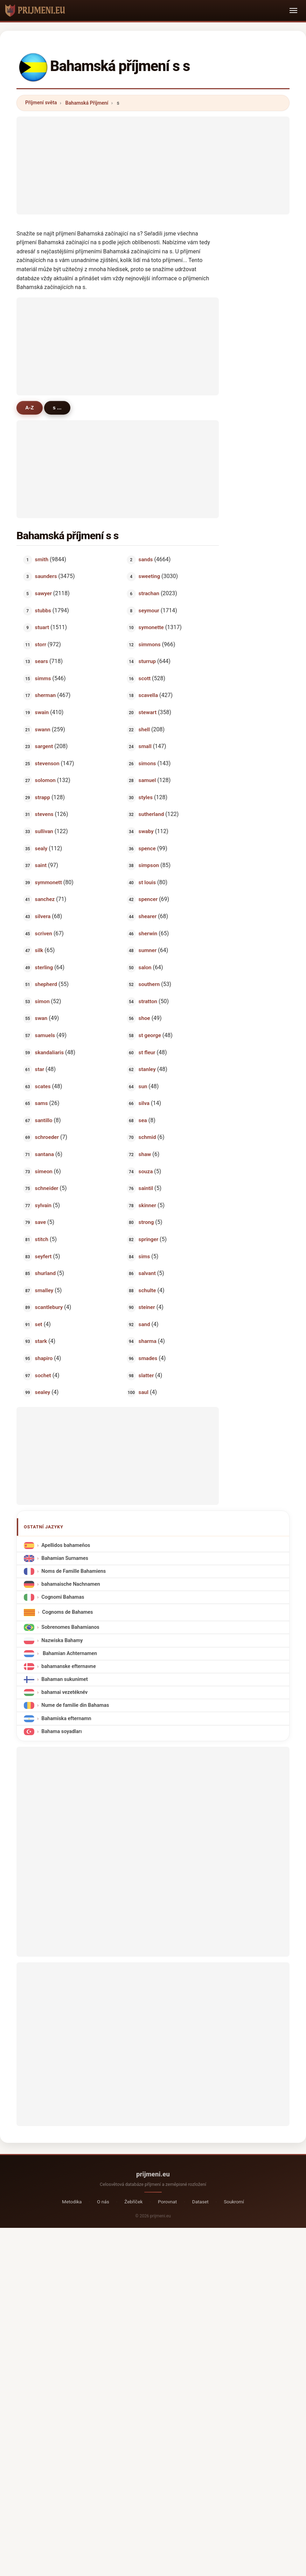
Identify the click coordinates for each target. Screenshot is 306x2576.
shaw (145, 1154)
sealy (41, 848)
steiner (147, 1307)
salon (145, 967)
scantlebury (49, 1307)
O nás (103, 2201)
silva (144, 1103)
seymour (149, 610)
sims (144, 1256)
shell (144, 729)
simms (43, 678)
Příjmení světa (41, 102)
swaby (146, 831)
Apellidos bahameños (65, 1545)
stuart (42, 627)
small (145, 746)
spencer (148, 899)
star (39, 1069)
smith (42, 559)
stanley (147, 1069)
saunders (46, 576)
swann (42, 729)
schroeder (47, 1137)
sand (144, 1324)
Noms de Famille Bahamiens (73, 1571)
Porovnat (167, 2201)
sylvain (43, 1205)
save (40, 1222)
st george (150, 1035)
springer (149, 1239)
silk (39, 950)
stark (41, 1341)
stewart (148, 712)
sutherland (151, 814)
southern (149, 984)
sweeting (149, 576)
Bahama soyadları (61, 1731)
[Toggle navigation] (293, 10)
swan (41, 1018)
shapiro (44, 1358)
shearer (148, 916)
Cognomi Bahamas (62, 1597)
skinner (147, 1205)
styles (146, 797)
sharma (148, 1341)
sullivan (44, 831)
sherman (45, 695)
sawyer (43, 593)
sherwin (148, 933)
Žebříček (133, 2201)
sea (143, 1120)
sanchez (45, 899)
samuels (45, 1035)
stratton (148, 1001)
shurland (45, 1273)
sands (146, 559)
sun (143, 1086)
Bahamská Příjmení (87, 103)
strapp (42, 797)
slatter (146, 1375)
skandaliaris (49, 1052)
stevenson (47, 763)
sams (41, 1103)
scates (43, 1086)
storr (40, 644)
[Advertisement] (153, 165)
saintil (146, 1188)
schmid (147, 1137)
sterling (44, 967)
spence (147, 848)
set (38, 1324)
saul (143, 1392)
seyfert (43, 1256)
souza (146, 1171)
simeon (44, 1171)
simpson (149, 865)
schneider (46, 1188)
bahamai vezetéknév (64, 1692)
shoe (144, 1018)
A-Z (29, 407)
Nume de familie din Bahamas (75, 1705)
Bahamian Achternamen (69, 1653)
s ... (57, 407)
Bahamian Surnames (64, 1558)
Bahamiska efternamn (66, 1718)
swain (42, 712)
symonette (151, 627)
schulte (147, 1290)
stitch (41, 1239)
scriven (43, 933)
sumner (148, 950)
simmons (150, 644)
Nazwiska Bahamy (62, 1640)
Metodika (72, 2201)
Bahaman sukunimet (64, 1679)
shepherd (46, 984)
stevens (44, 814)
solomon (45, 780)
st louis (147, 882)
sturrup (147, 661)
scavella (148, 695)
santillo (44, 1120)
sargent (44, 746)
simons (147, 763)
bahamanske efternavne (68, 1666)
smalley (44, 1290)
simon (42, 1001)
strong (146, 1222)
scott (145, 678)
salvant (147, 1273)
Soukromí (234, 2201)
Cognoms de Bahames (67, 1612)
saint (41, 865)
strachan (149, 593)
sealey (42, 1392)
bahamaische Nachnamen (70, 1584)
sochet (43, 1375)
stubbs (43, 610)
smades (148, 1358)
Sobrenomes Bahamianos (70, 1627)
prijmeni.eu (153, 2174)
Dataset (200, 2201)
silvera (43, 916)
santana (44, 1154)
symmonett (48, 882)
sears (41, 661)
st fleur (147, 1052)
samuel (147, 780)
